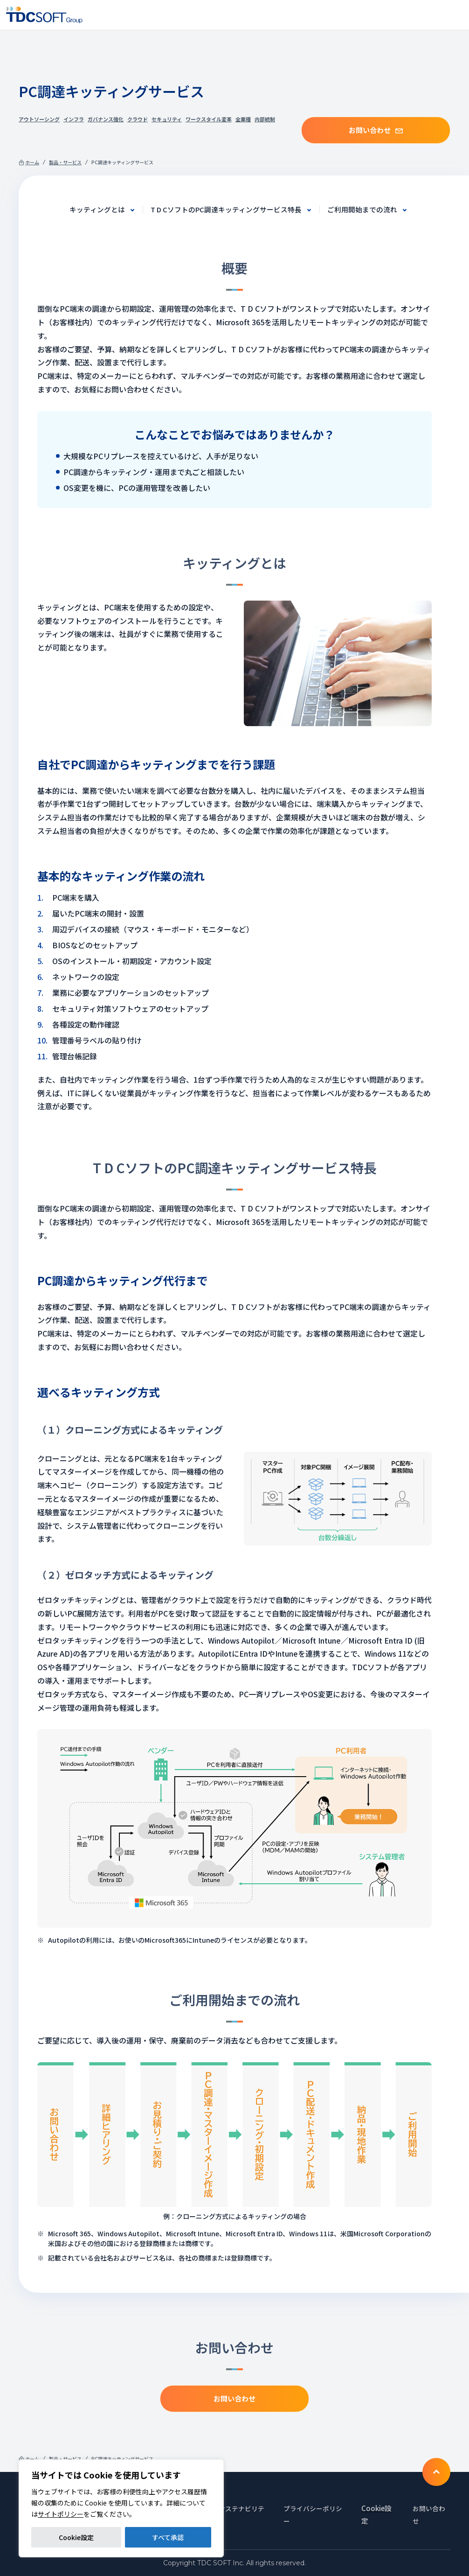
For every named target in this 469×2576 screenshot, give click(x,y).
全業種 (243, 119)
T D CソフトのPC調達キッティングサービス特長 (225, 209)
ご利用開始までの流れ (369, 209)
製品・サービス (65, 162)
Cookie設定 (76, 2537)
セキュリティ (167, 119)
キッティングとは (88, 209)
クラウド (137, 119)
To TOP (436, 2471)
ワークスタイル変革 (209, 119)
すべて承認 (168, 2537)
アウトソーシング (39, 119)
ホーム (32, 162)
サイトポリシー (60, 2514)
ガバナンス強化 (106, 119)
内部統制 (265, 119)
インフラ (73, 119)
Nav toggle (456, 15)
